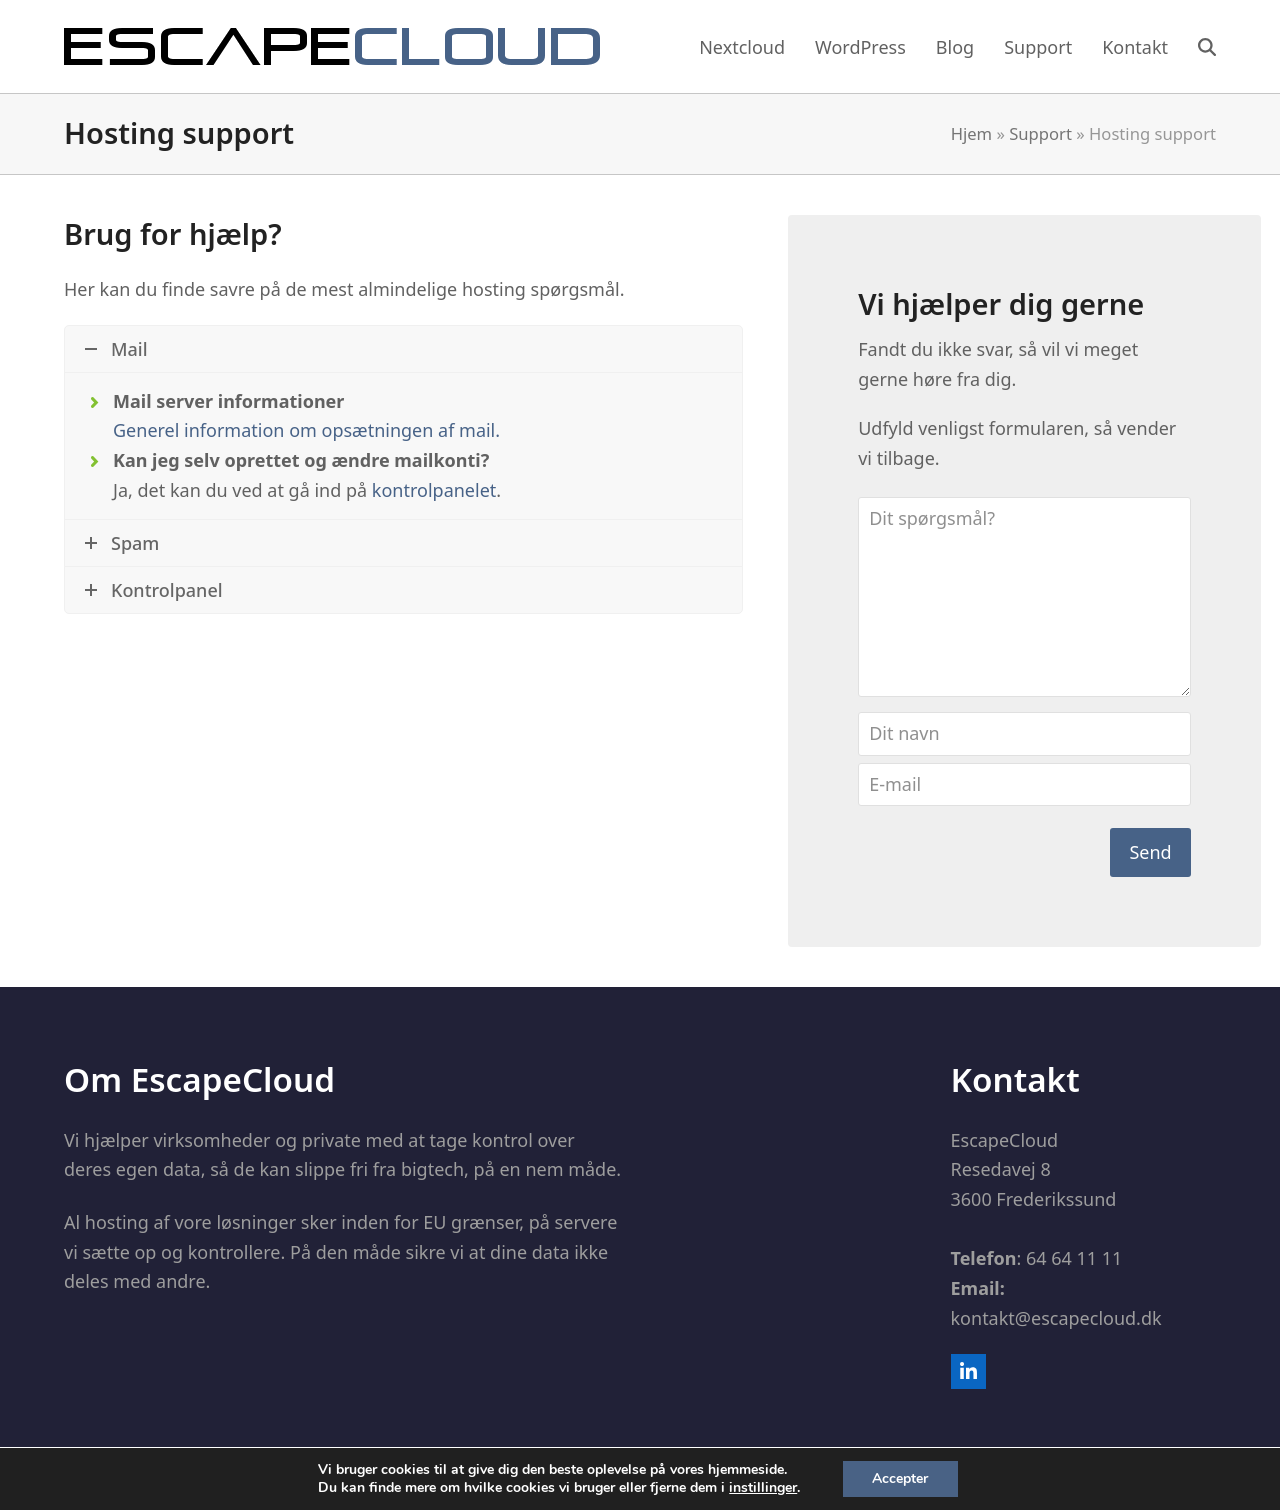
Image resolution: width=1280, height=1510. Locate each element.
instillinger (763, 1488)
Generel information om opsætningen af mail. (306, 430)
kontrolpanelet (434, 490)
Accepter (900, 1478)
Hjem (972, 133)
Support (1040, 133)
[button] (1207, 47)
